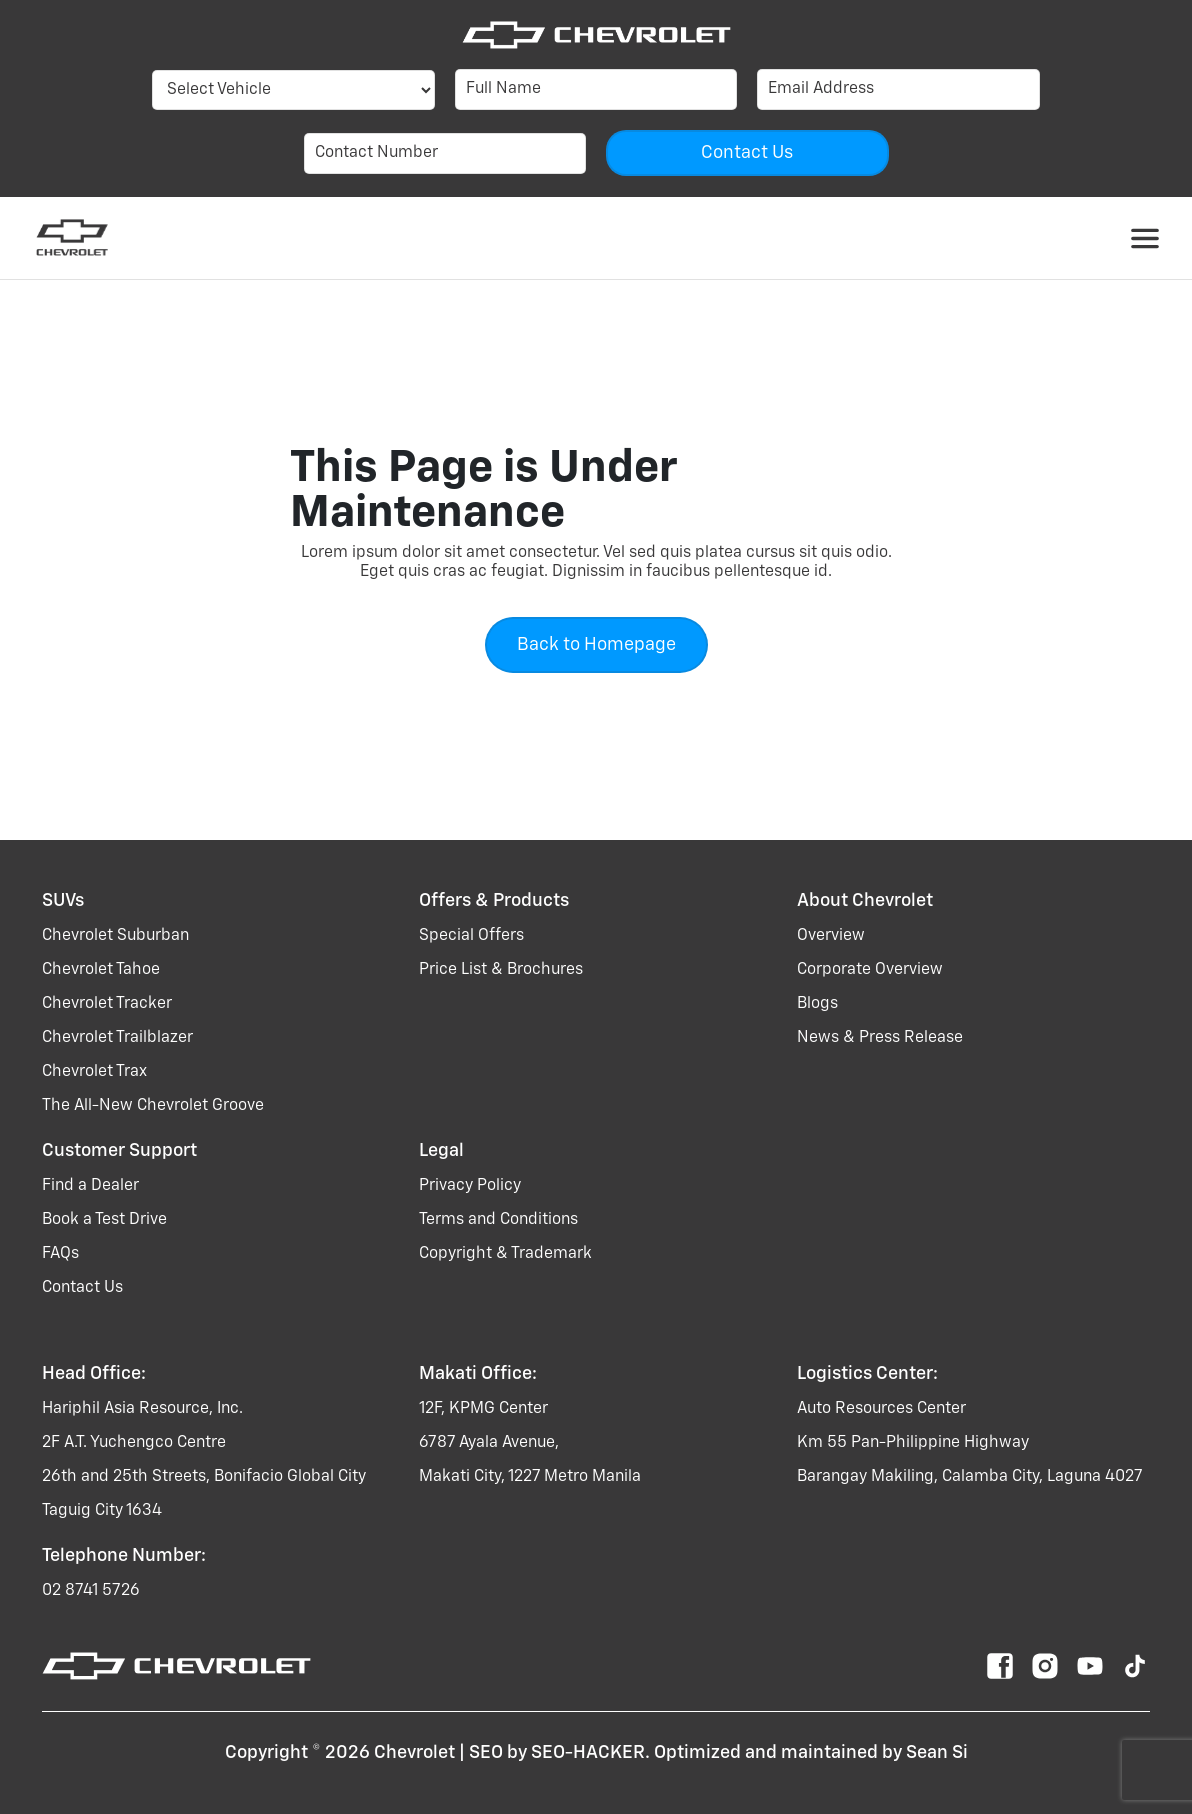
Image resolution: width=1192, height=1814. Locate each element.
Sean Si (937, 1753)
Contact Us (82, 1288)
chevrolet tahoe (101, 970)
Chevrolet (414, 1753)
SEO (486, 1753)
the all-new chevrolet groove (153, 1106)
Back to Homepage (596, 645)
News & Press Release (880, 1038)
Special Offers (471, 936)
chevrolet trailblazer (117, 1038)
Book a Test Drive (104, 1220)
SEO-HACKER (588, 1753)
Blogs (817, 1004)
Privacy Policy (470, 1186)
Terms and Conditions (498, 1220)
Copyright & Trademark (505, 1254)
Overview (831, 936)
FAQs (60, 1254)
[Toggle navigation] (1145, 238)
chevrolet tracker (107, 1004)
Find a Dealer (90, 1186)
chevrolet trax (94, 1072)
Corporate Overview (870, 970)
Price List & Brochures (501, 970)
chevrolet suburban (115, 936)
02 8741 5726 (91, 1591)
